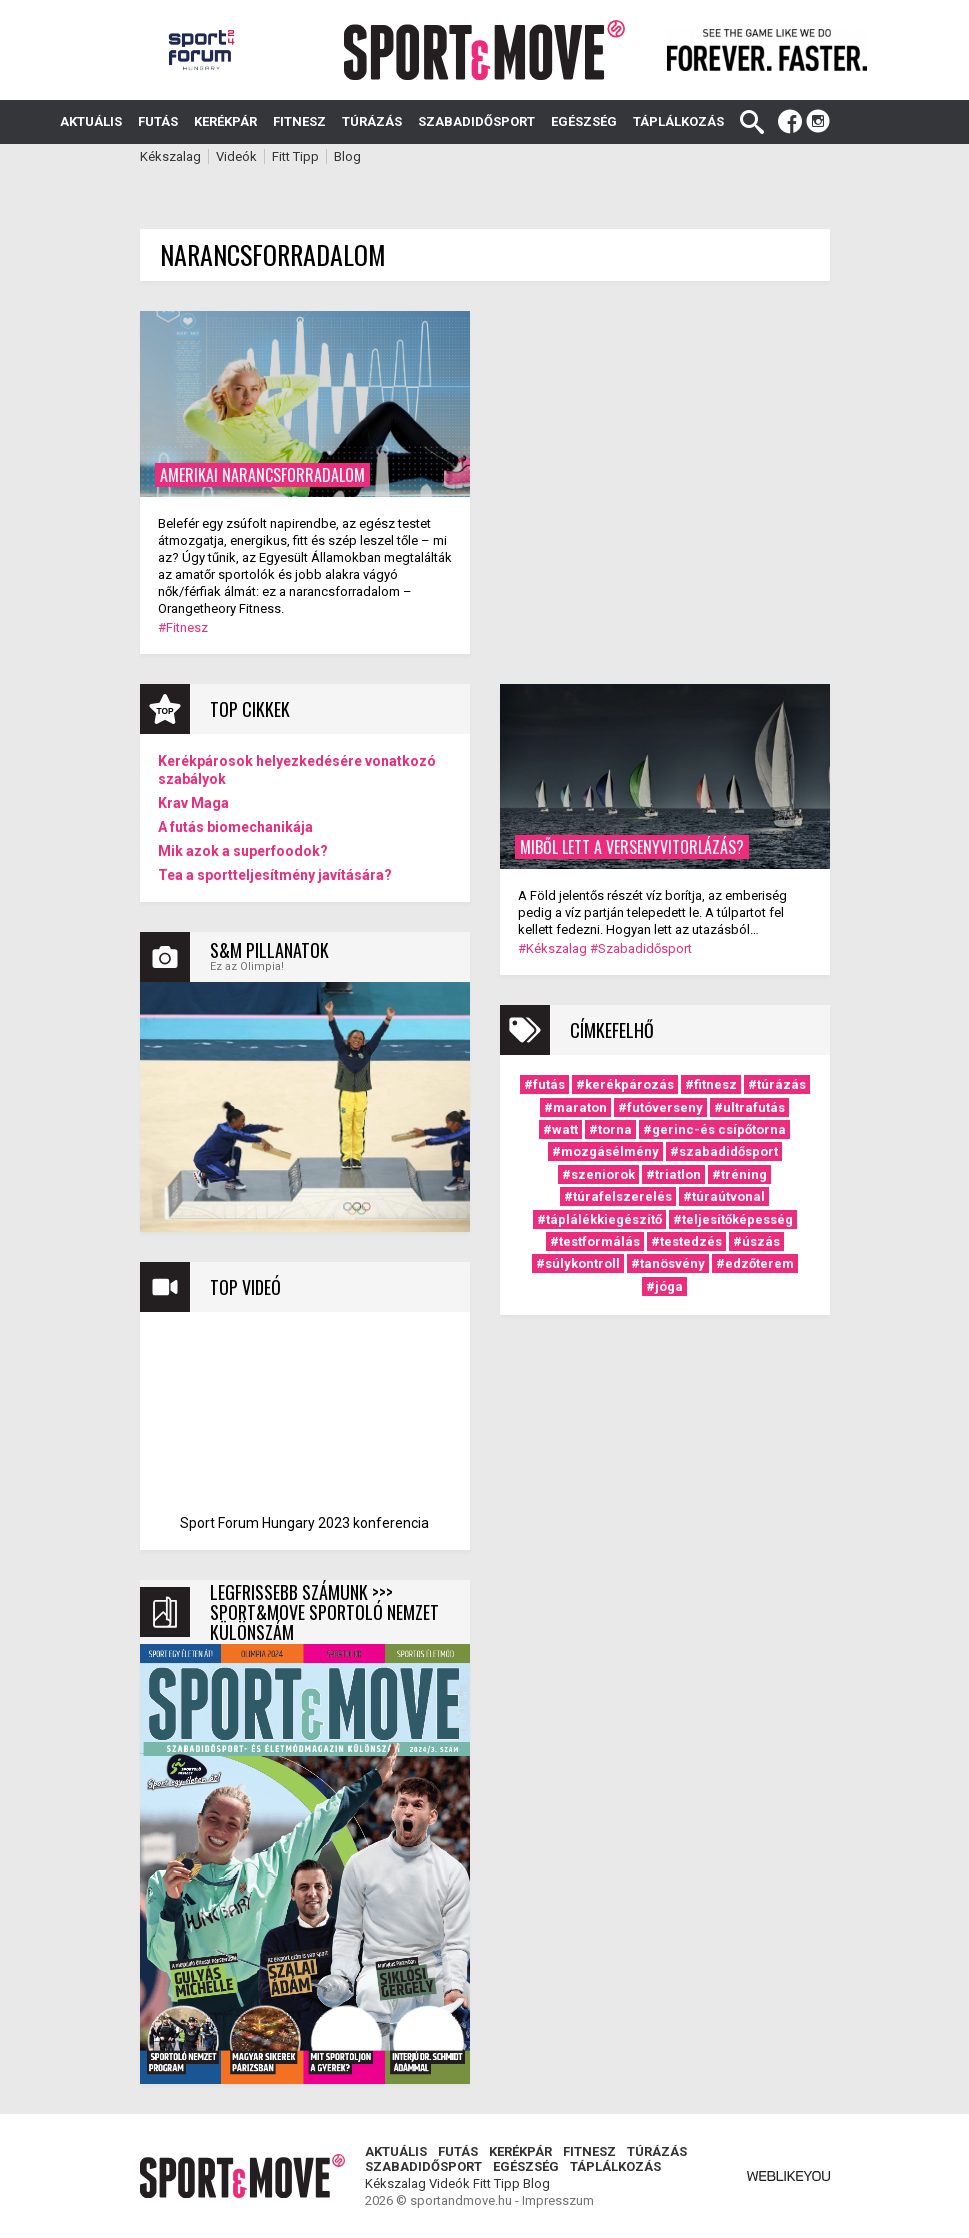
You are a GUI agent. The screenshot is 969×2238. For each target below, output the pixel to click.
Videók (236, 156)
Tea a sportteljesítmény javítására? (275, 875)
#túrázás (777, 1084)
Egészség (584, 121)
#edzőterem (755, 1263)
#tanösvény (668, 1263)
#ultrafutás (749, 1107)
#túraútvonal (724, 1196)
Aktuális (91, 121)
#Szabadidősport (641, 948)
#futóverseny (660, 1107)
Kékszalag (170, 156)
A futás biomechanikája (235, 827)
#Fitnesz (183, 627)
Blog (347, 156)
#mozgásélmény (605, 1151)
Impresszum (558, 2200)
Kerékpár (225, 121)
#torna (610, 1129)
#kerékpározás (625, 1084)
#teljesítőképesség (733, 1219)
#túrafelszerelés (618, 1196)
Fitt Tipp (295, 156)
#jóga (664, 1286)
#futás (544, 1084)
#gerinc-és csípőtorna (714, 1129)
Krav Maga (193, 803)
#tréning (739, 1174)
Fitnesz (299, 121)
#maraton (575, 1107)
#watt (560, 1129)
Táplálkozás (678, 121)
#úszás (756, 1241)
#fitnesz (711, 1084)
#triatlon (673, 1174)
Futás (158, 121)
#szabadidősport (724, 1151)
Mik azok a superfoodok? (243, 851)
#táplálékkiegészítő (599, 1219)
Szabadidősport (476, 121)
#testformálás (595, 1241)
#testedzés (686, 1241)
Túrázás (372, 121)
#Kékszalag (552, 948)
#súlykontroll (578, 1263)
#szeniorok (598, 1174)
